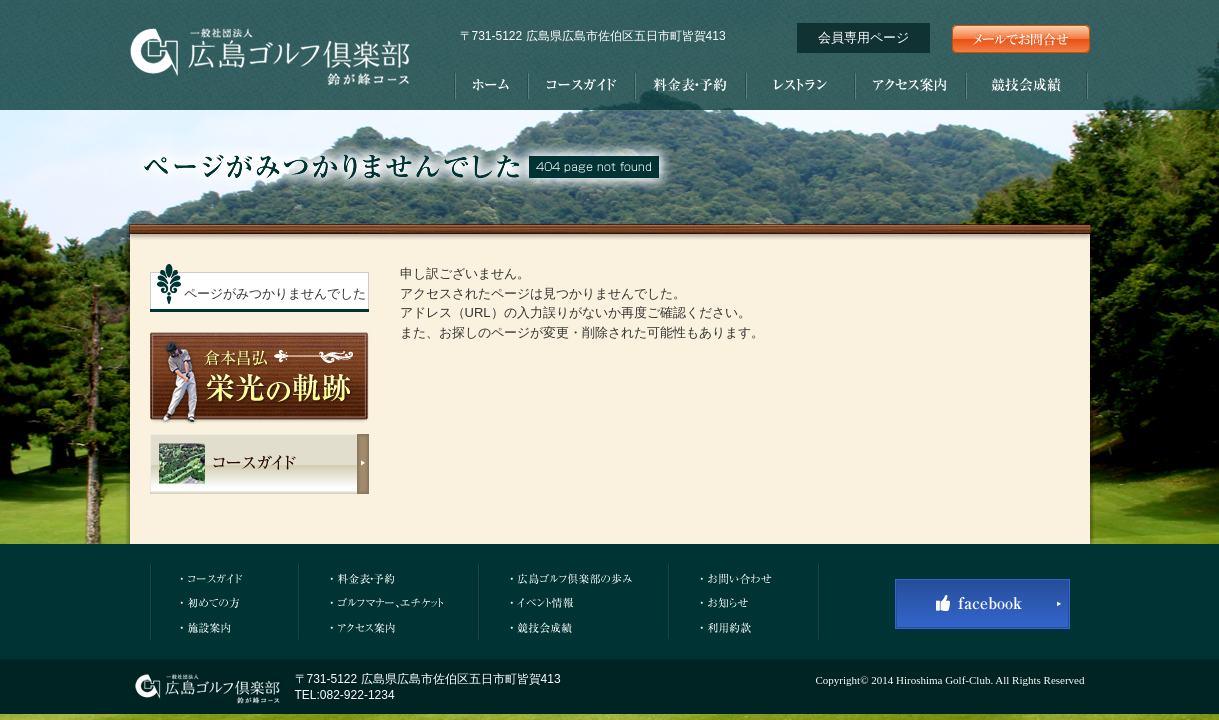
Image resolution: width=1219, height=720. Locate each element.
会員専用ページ (863, 37)
